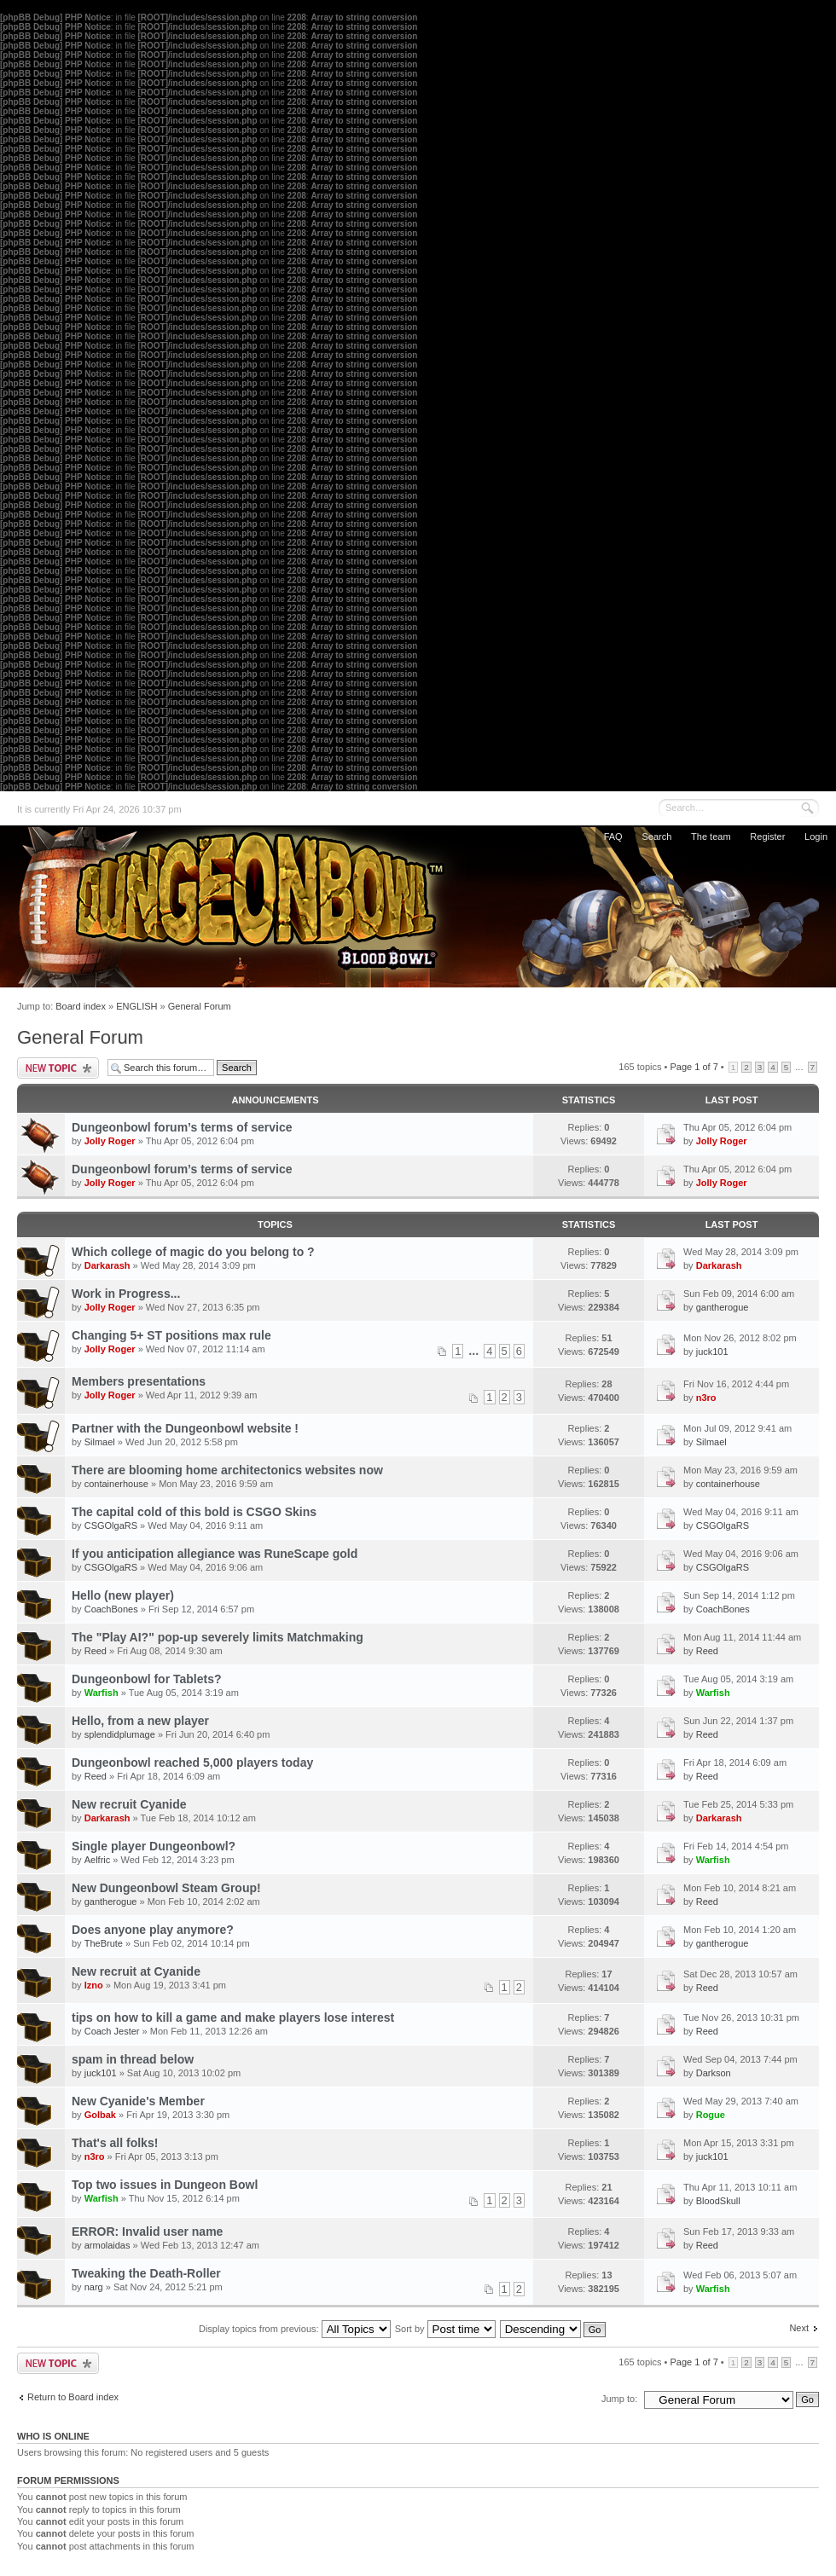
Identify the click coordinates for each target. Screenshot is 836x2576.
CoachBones (111, 1609)
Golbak (100, 2115)
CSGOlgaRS (110, 1525)
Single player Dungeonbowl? (153, 1846)
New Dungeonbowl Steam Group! (166, 1888)
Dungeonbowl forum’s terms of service (182, 1127)
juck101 (712, 1351)
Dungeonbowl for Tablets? (147, 1679)
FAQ (613, 836)
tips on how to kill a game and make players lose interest (233, 2017)
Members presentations (139, 1381)
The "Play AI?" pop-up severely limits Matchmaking (217, 1637)
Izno (93, 1985)
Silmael (99, 1442)
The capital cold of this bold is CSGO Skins (194, 1512)
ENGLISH (136, 1006)
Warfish (101, 1692)
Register (767, 836)
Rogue (710, 2115)
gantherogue (722, 1307)
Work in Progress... (126, 1293)
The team (710, 836)
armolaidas (107, 2245)
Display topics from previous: (295, 2329)
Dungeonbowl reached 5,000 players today (192, 1762)
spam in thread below (133, 2059)
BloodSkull (718, 2201)
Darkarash (107, 1265)
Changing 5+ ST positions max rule (171, 1335)
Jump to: (619, 2399)
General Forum (199, 1006)
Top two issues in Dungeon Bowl (165, 2184)
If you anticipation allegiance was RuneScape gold (214, 1553)
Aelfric (97, 1860)
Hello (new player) (123, 1595)
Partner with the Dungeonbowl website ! (185, 1428)
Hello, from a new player (140, 1721)
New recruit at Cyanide (136, 1971)
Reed (95, 1651)
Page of (693, 1067)
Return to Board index (73, 2397)
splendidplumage (119, 1734)
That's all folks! (115, 2143)
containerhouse (116, 1484)
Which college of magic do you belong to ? (193, 1252)
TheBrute (103, 1943)
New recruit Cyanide (129, 1804)
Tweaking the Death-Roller (146, 2273)
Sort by (445, 2329)
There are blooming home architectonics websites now (227, 1470)
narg (93, 2287)
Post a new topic (58, 1068)
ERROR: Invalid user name (147, 2231)
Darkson (713, 2073)
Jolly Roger (110, 1141)
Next (799, 2328)
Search (656, 836)
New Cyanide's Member (138, 2101)
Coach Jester (112, 2031)
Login (815, 836)
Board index (80, 1006)
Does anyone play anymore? (153, 1929)
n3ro (706, 1397)
